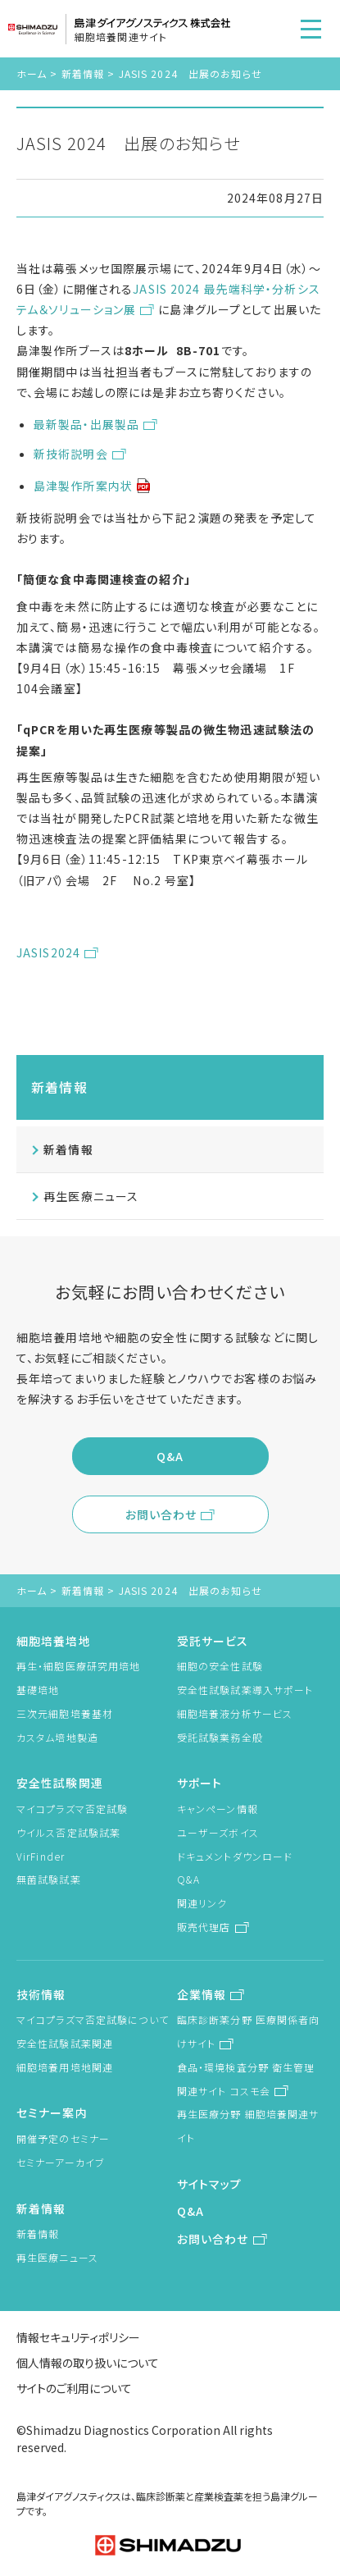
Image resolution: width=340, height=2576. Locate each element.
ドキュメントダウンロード (234, 1856)
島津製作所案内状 (83, 485)
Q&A (170, 1456)
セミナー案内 (52, 2112)
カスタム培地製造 (57, 1737)
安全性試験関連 (59, 1782)
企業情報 (201, 1994)
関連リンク (202, 1903)
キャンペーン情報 (217, 1809)
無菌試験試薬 (48, 1879)
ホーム (31, 73)
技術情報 (41, 1994)
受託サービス (213, 1641)
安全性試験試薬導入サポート (245, 1690)
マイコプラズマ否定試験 (72, 1809)
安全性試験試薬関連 (64, 2043)
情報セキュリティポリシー (78, 2337)
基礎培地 (37, 1690)
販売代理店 (204, 1927)
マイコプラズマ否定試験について (92, 2019)
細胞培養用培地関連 (64, 2067)
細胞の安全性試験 (220, 1666)
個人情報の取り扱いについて (87, 2362)
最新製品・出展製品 (86, 424)
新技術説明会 (71, 453)
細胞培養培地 (53, 1641)
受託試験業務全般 (220, 1737)
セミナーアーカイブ (60, 2162)
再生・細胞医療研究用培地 (78, 1666)
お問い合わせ (161, 1514)
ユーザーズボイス (218, 1832)
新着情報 (82, 73)
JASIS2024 (48, 952)
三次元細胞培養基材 (64, 1713)
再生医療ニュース (90, 1196)
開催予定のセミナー (63, 2138)
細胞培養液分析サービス (234, 1713)
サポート (199, 1782)
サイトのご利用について (74, 2388)
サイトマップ (210, 2184)
